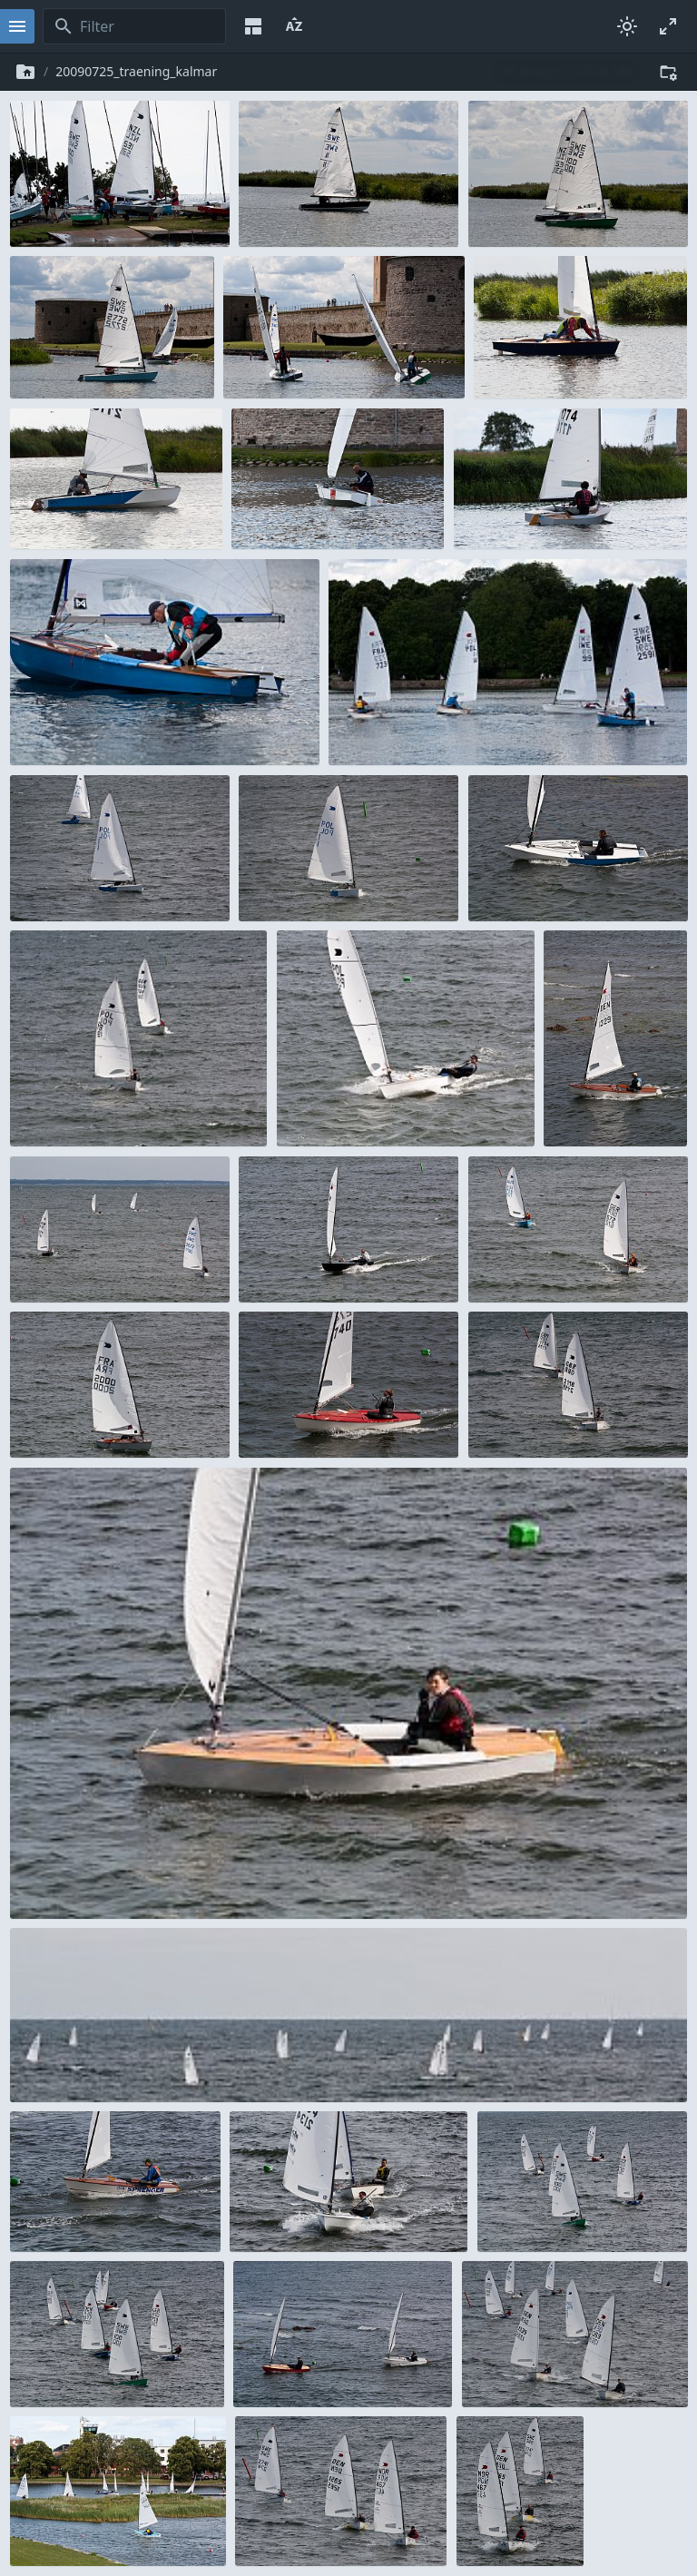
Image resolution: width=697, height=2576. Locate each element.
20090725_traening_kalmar (136, 71)
